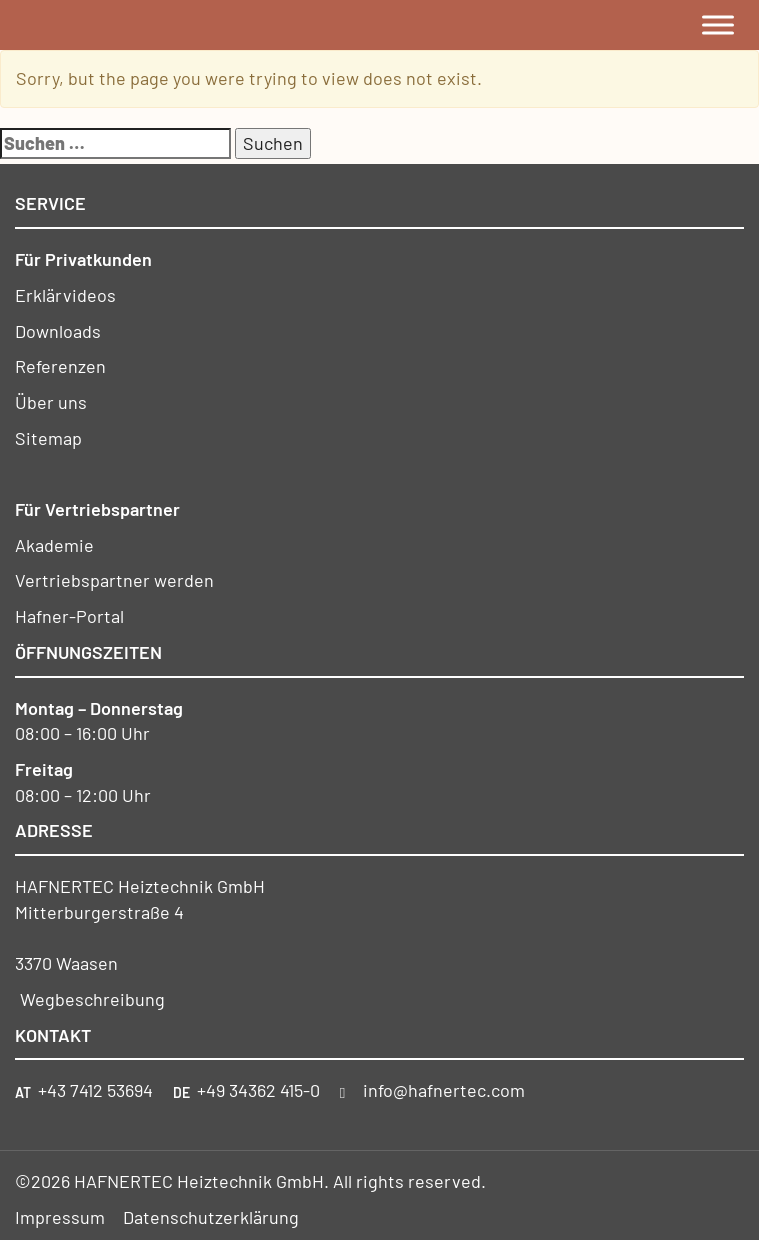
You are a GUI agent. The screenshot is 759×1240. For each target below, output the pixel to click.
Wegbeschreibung (92, 999)
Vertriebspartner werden (114, 580)
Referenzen (60, 366)
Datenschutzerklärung (211, 1217)
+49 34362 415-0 (258, 1090)
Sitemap (48, 438)
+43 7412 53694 (95, 1090)
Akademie (54, 545)
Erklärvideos (65, 295)
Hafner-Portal (69, 616)
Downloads (58, 331)
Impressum (60, 1217)
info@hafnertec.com (444, 1090)
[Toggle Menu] (718, 24)
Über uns (51, 402)
